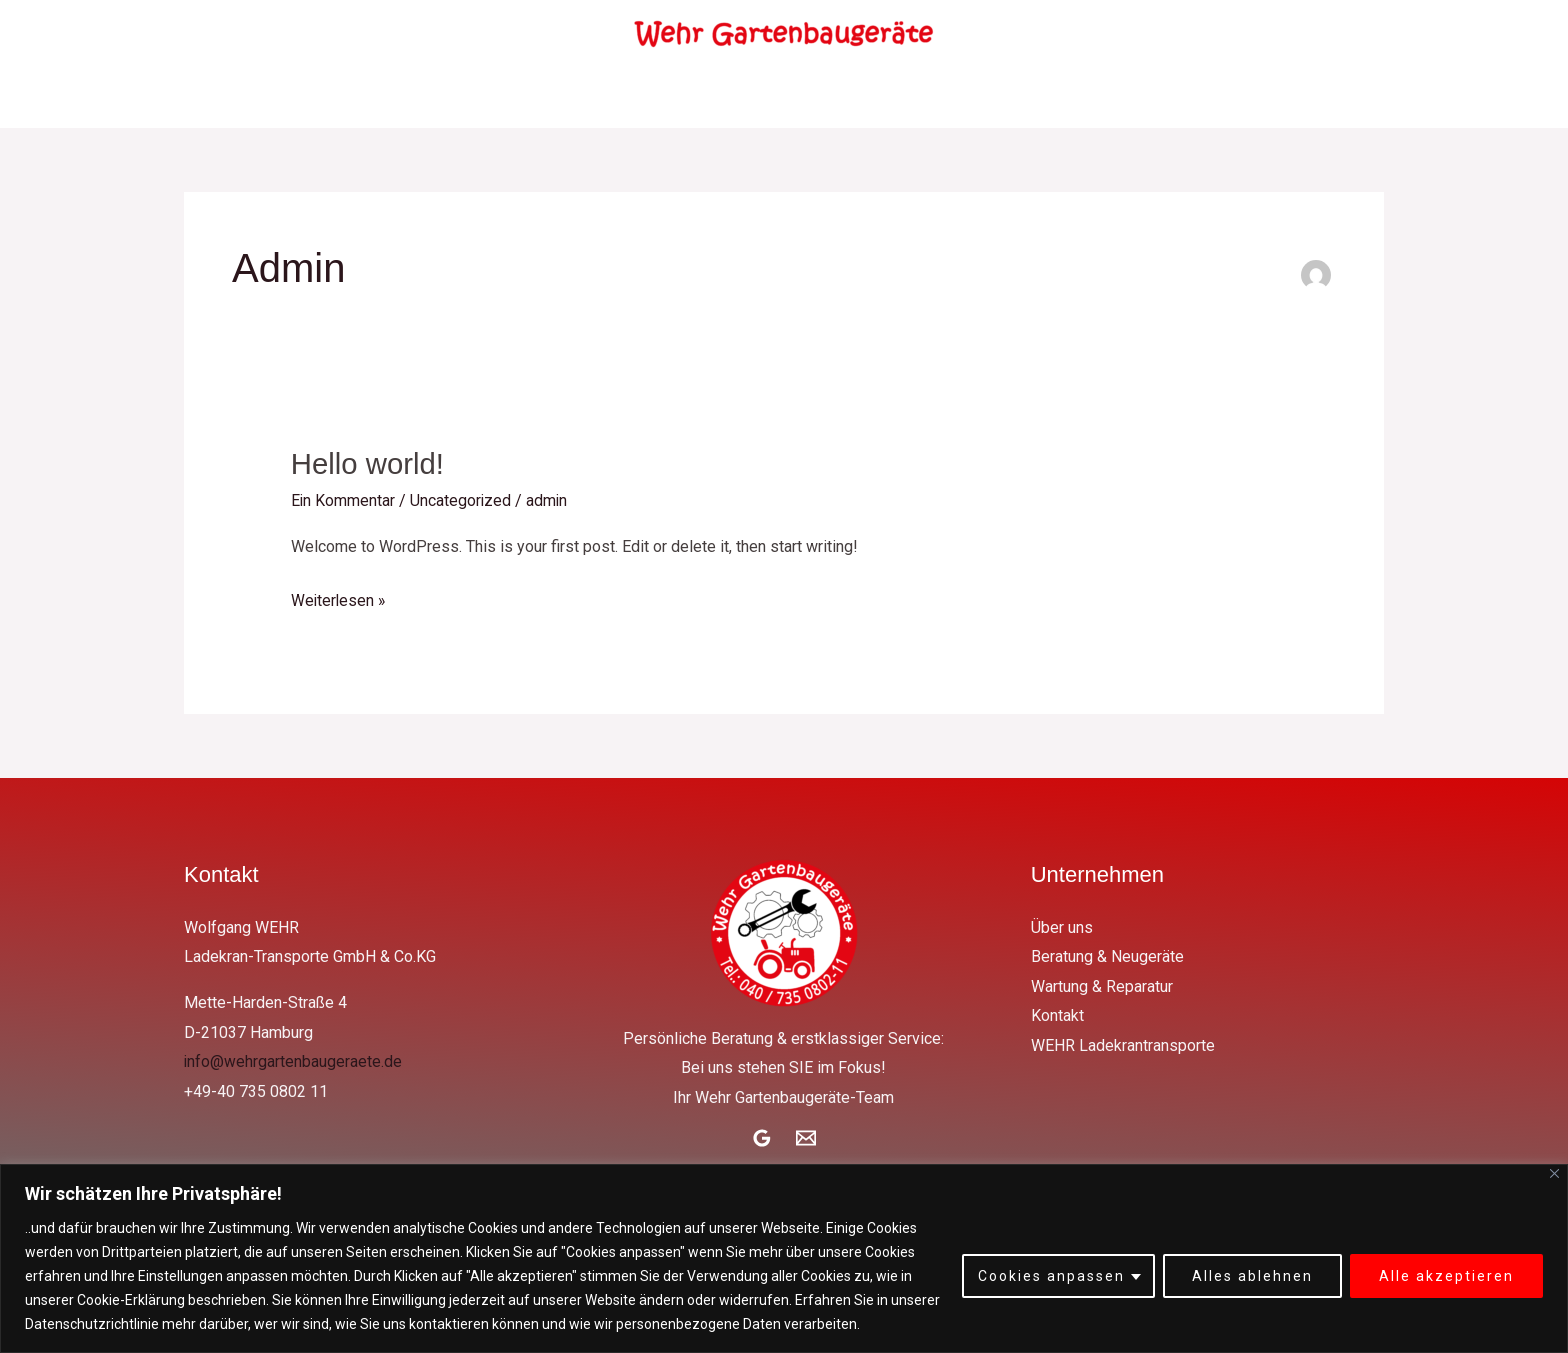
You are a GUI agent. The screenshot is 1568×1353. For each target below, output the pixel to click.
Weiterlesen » (339, 597)
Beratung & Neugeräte (600, 98)
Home (337, 98)
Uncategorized (462, 500)
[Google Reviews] (762, 1138)
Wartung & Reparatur (810, 98)
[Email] (806, 1138)
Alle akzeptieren (1446, 1276)
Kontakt (970, 98)
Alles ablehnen (1252, 1276)
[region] (784, 1258)
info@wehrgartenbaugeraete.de (293, 1061)
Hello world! (369, 463)
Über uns (437, 98)
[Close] (1554, 1173)
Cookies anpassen (1051, 1276)
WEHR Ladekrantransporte (1149, 98)
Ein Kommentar (343, 500)
